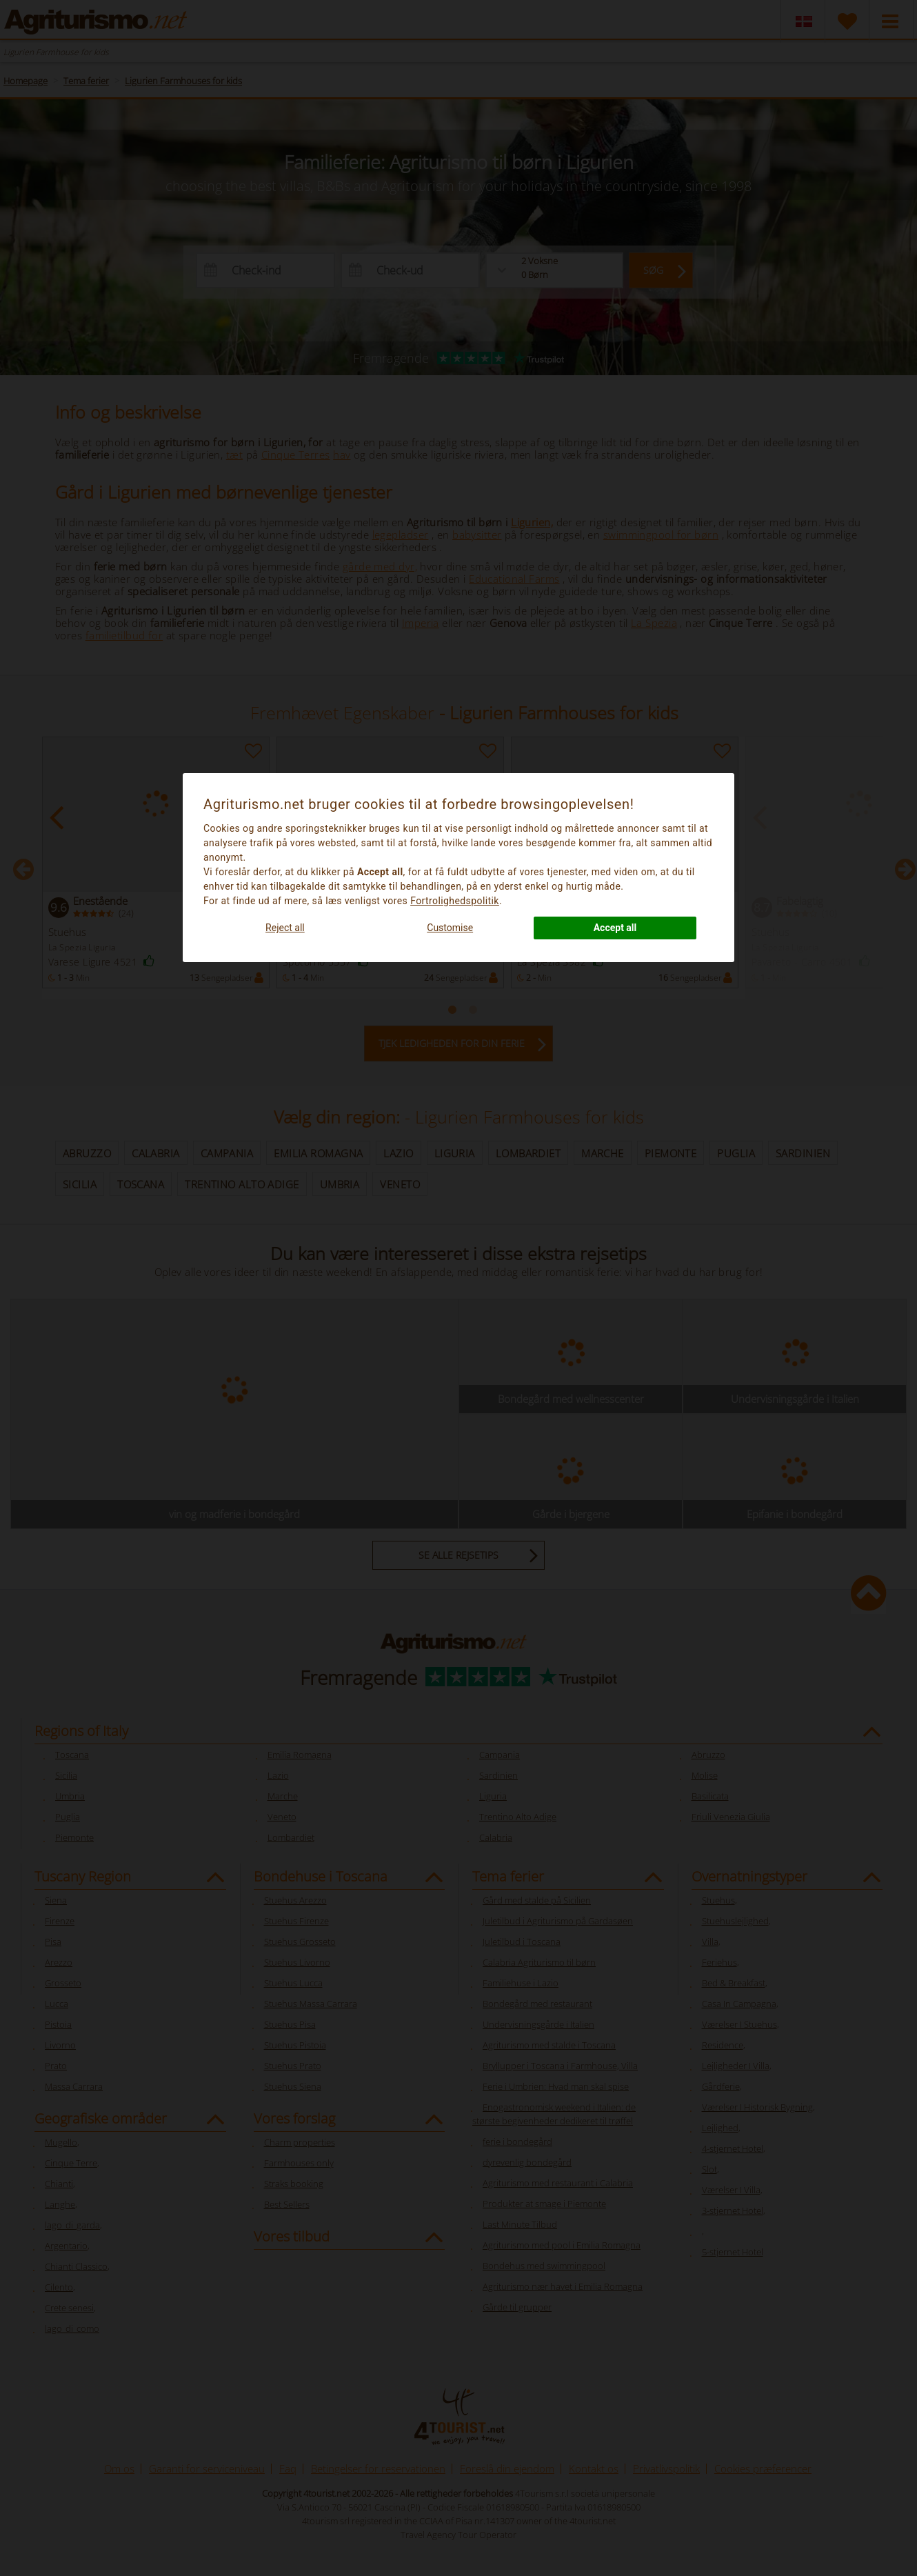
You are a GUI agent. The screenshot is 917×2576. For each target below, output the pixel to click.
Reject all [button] (285, 927)
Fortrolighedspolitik (454, 900)
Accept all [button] (615, 927)
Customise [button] (450, 927)
